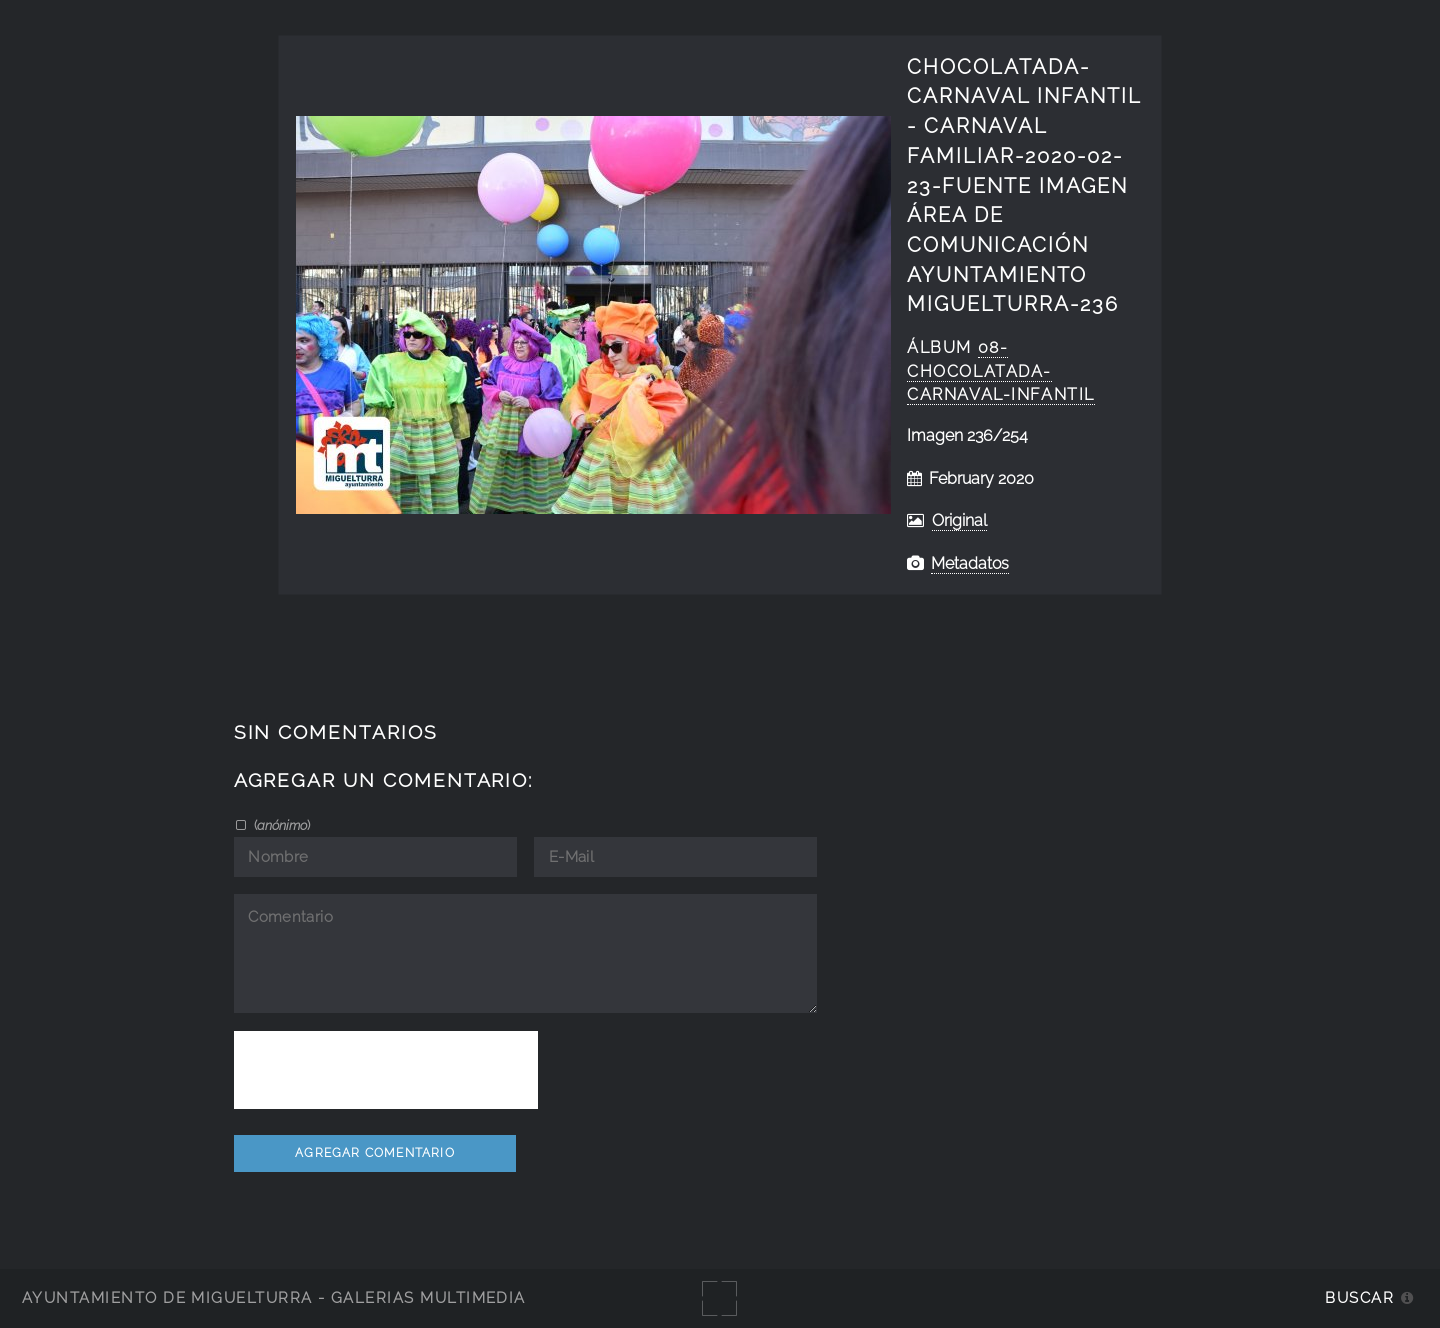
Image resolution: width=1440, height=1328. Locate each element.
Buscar (1359, 1297)
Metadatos (970, 563)
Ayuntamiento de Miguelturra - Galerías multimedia (274, 1297)
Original (959, 520)
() (280, 825)
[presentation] (386, 1070)
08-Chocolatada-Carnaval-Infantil (1001, 371)
